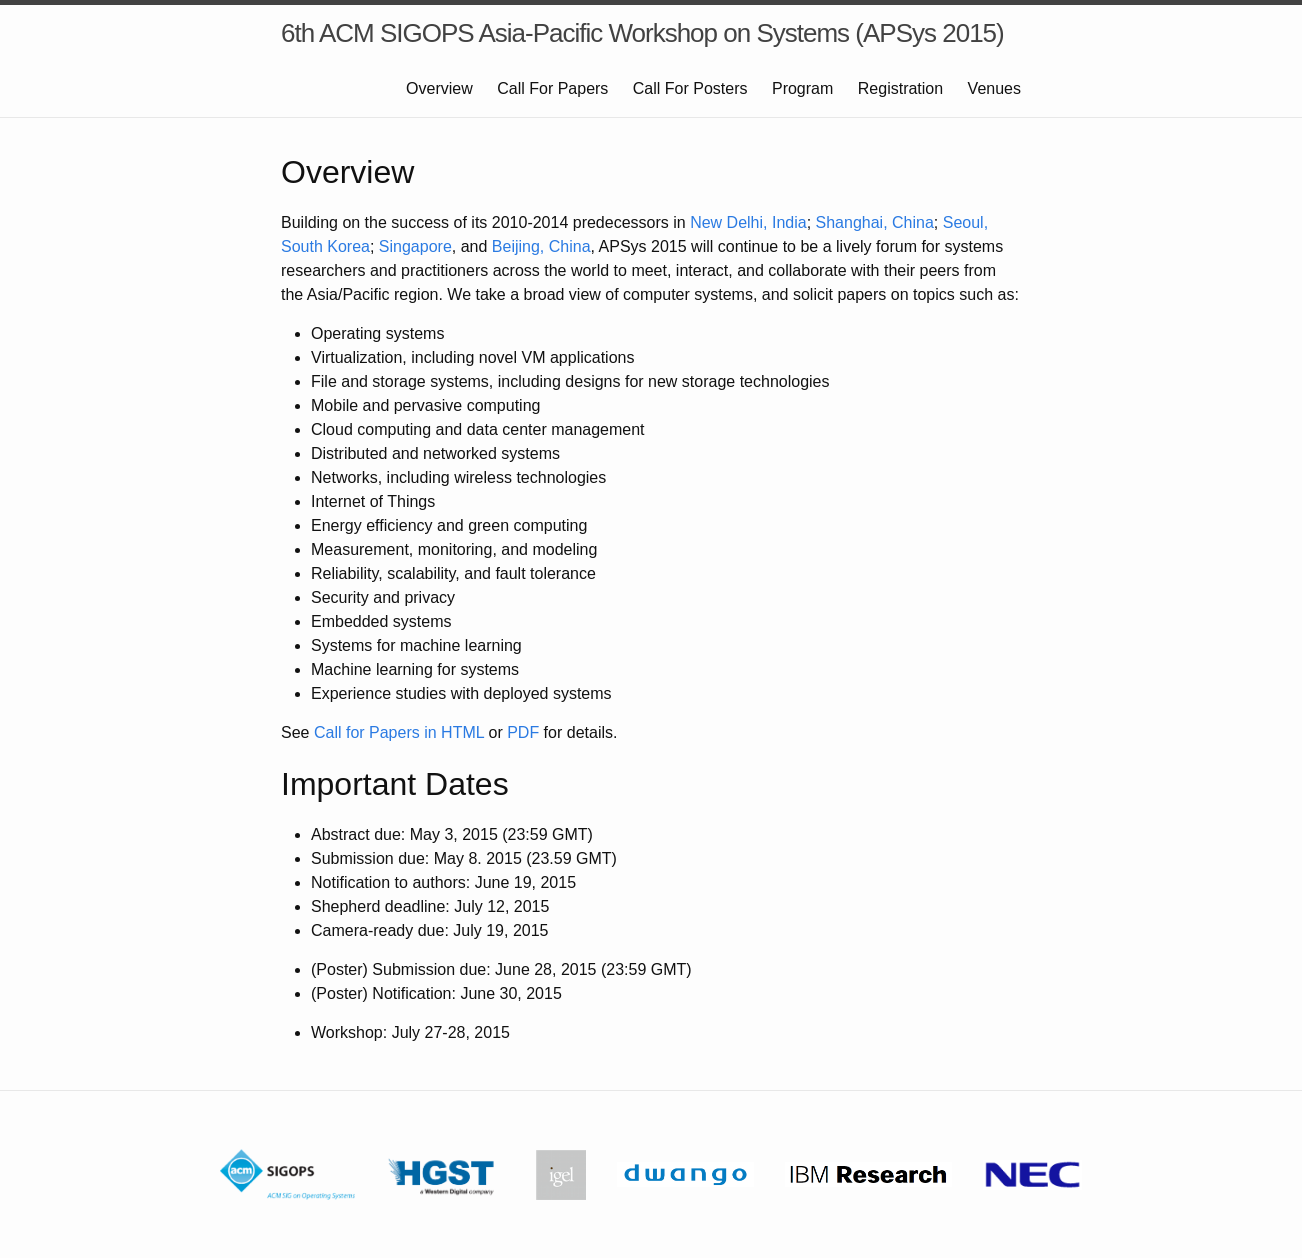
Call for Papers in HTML (399, 732)
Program (802, 88)
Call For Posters (690, 88)
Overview (439, 88)
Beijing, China (541, 246)
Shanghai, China (875, 222)
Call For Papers (552, 88)
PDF (523, 732)
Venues (994, 88)
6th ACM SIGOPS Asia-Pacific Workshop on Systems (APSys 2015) (642, 33)
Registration (900, 88)
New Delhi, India (748, 222)
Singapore (415, 246)
